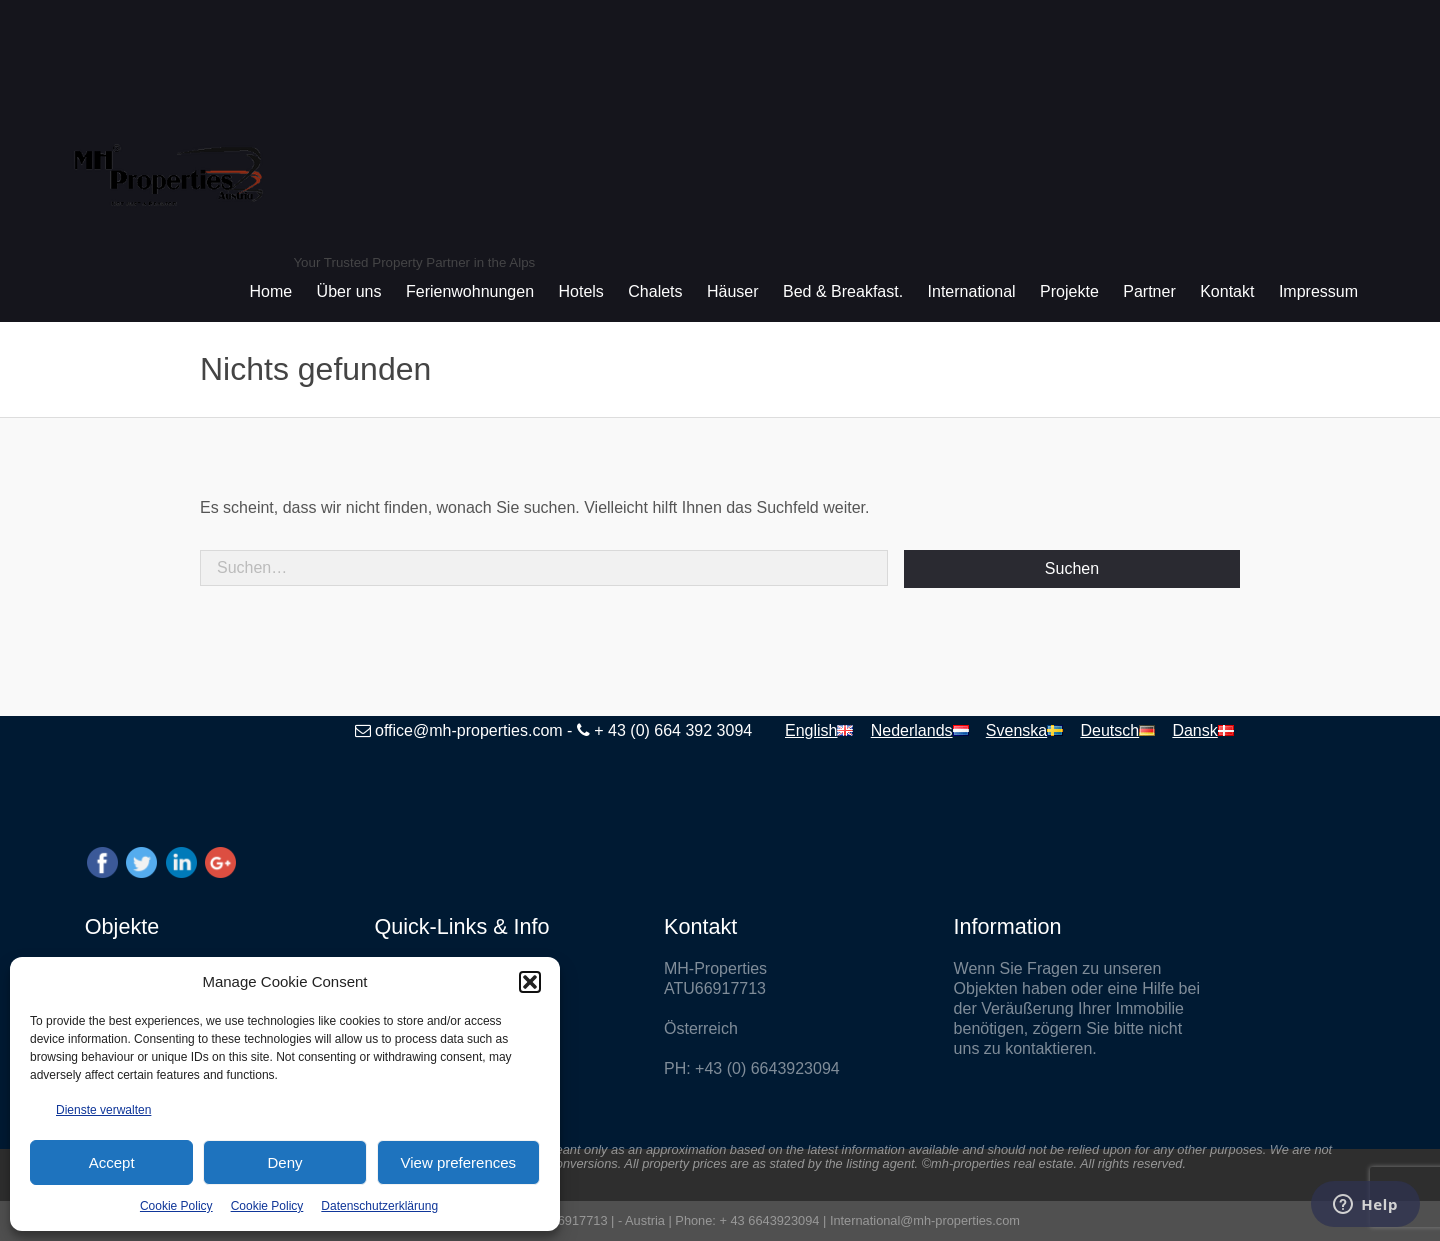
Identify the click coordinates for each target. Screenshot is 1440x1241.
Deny (284, 1162)
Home (270, 291)
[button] (530, 982)
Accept (112, 1162)
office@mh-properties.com (469, 730)
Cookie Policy (176, 1206)
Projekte (1069, 291)
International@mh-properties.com (925, 1220)
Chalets (655, 291)
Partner (1149, 291)
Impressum (1318, 291)
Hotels (581, 291)
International (972, 291)
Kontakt (1227, 291)
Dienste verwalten (103, 1110)
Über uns (349, 291)
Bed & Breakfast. (843, 291)
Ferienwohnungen (470, 291)
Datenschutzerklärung (379, 1206)
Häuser (733, 291)
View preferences (459, 1162)
